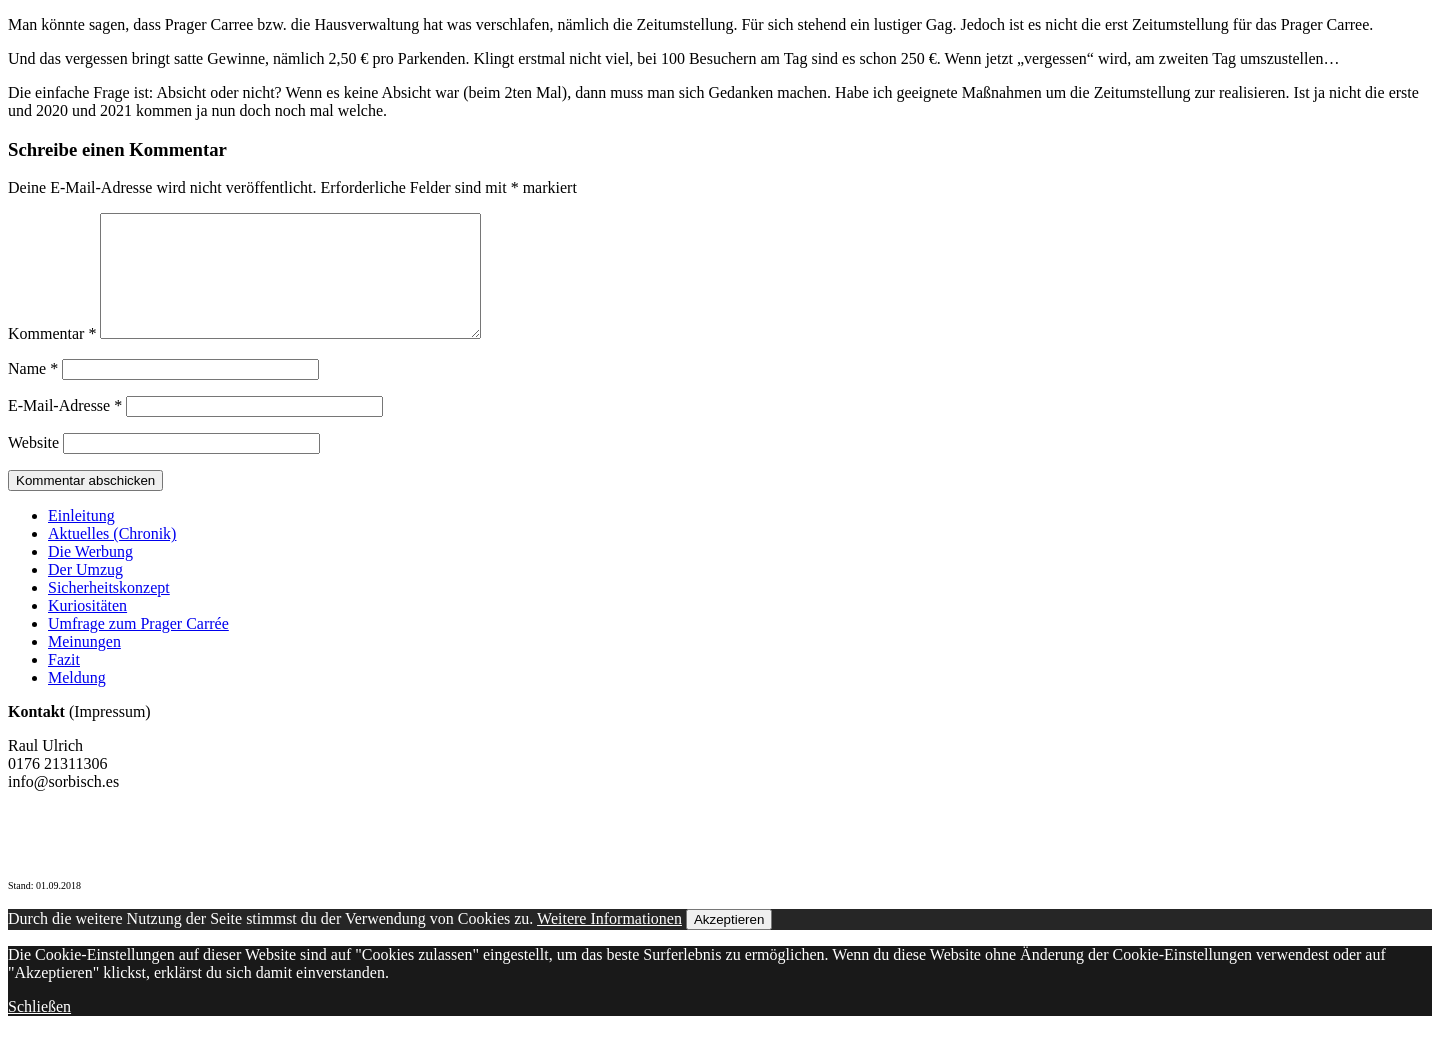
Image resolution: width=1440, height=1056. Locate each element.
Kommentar (52, 357)
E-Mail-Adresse (65, 429)
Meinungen (84, 665)
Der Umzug (85, 593)
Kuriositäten (87, 629)
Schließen (39, 1030)
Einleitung (81, 539)
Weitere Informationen (609, 942)
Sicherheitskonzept (109, 611)
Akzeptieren (729, 943)
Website (33, 466)
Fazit (64, 683)
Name (33, 392)
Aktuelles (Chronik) (112, 557)
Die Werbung (90, 575)
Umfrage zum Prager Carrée (138, 647)
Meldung (77, 701)
